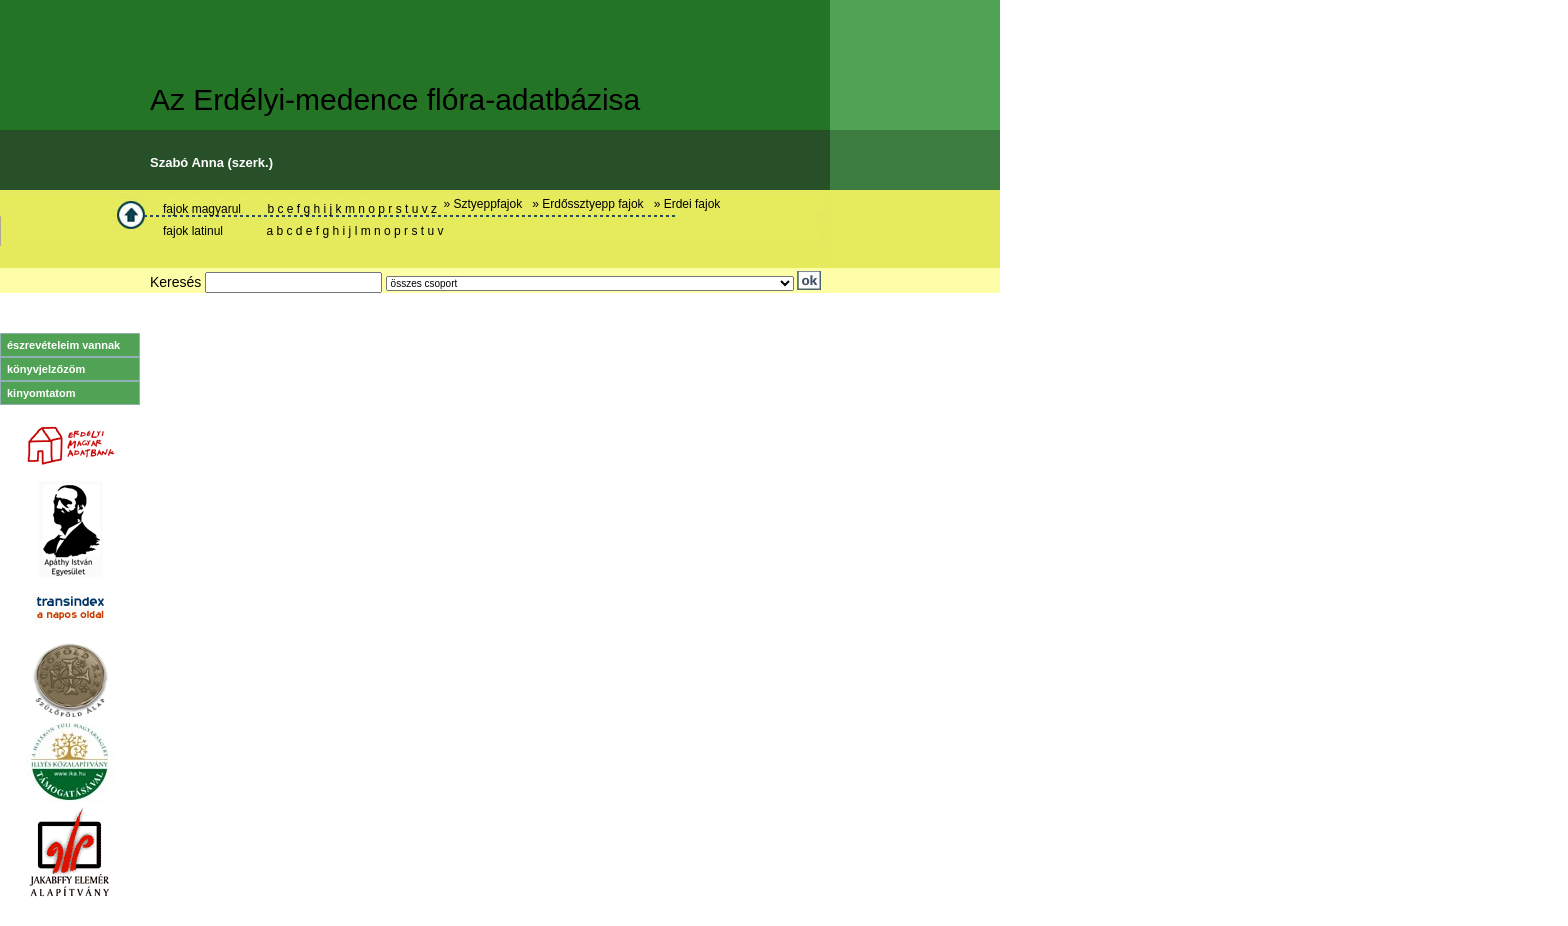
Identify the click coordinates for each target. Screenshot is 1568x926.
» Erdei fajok (690, 204)
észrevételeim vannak (63, 345)
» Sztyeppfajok (485, 204)
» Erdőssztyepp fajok (591, 204)
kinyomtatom (41, 393)
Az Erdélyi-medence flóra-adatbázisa (395, 99)
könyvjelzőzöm (46, 369)
